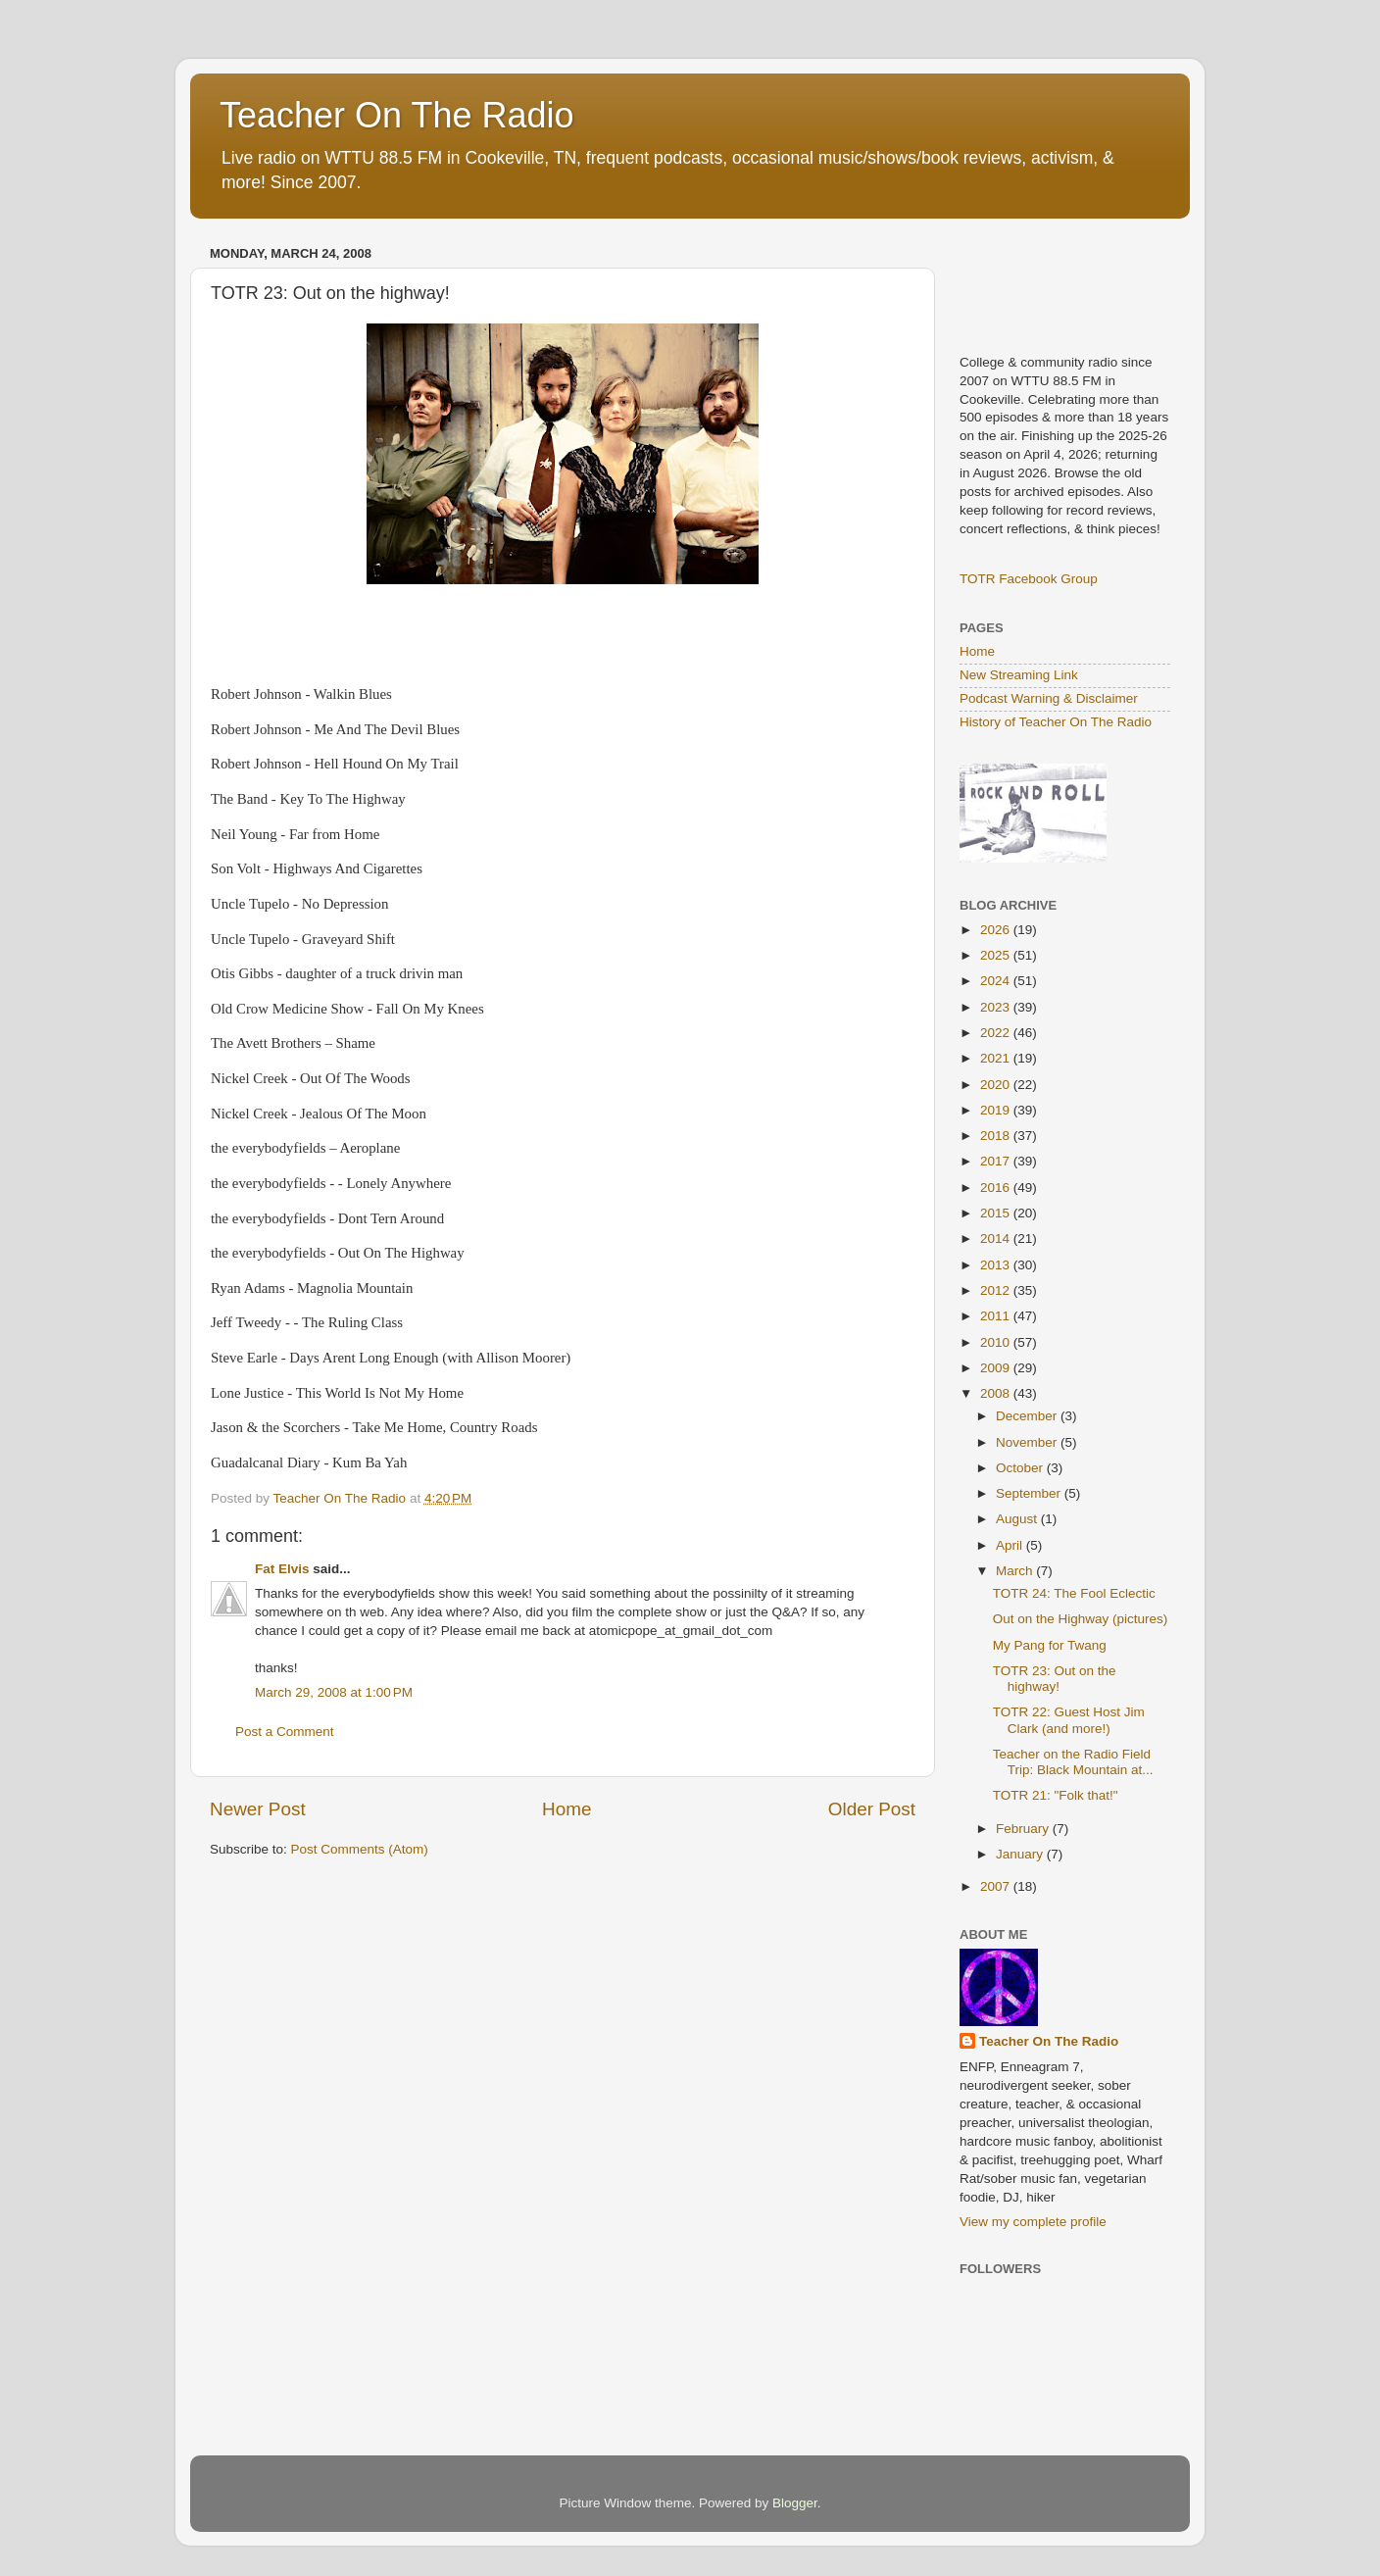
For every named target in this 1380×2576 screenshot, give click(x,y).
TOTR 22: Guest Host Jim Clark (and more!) (1069, 1720)
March (1016, 1570)
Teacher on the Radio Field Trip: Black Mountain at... (1073, 1762)
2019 (996, 1110)
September (1030, 1493)
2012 (996, 1290)
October (1021, 1468)
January (1021, 1854)
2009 (996, 1368)
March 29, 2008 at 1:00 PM (334, 1692)
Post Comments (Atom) (359, 1849)
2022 (996, 1032)
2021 (996, 1058)
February (1024, 1828)
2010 (996, 1342)
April (1011, 1545)
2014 (996, 1238)
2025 (996, 955)
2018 (996, 1135)
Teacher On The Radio (397, 115)
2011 (996, 1316)
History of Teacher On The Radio (1056, 722)
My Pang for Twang (1050, 1645)
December (1028, 1416)
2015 (996, 1213)
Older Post (871, 1809)
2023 (996, 1007)
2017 (996, 1161)
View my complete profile (1033, 2221)
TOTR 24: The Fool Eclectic (1074, 1593)
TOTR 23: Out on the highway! (1054, 1678)
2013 (996, 1265)
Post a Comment (284, 1731)
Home (566, 1809)
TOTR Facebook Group (1029, 578)
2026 (996, 929)
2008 (996, 1393)
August (1018, 1518)
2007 (996, 1886)
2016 (996, 1187)
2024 (996, 980)
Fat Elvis (282, 1568)
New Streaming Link (1019, 675)
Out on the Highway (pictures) (1080, 1618)
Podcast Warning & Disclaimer (1049, 698)
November (1028, 1442)
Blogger (794, 2503)
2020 (996, 1084)
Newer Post (258, 1809)
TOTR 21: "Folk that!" (1055, 1795)
